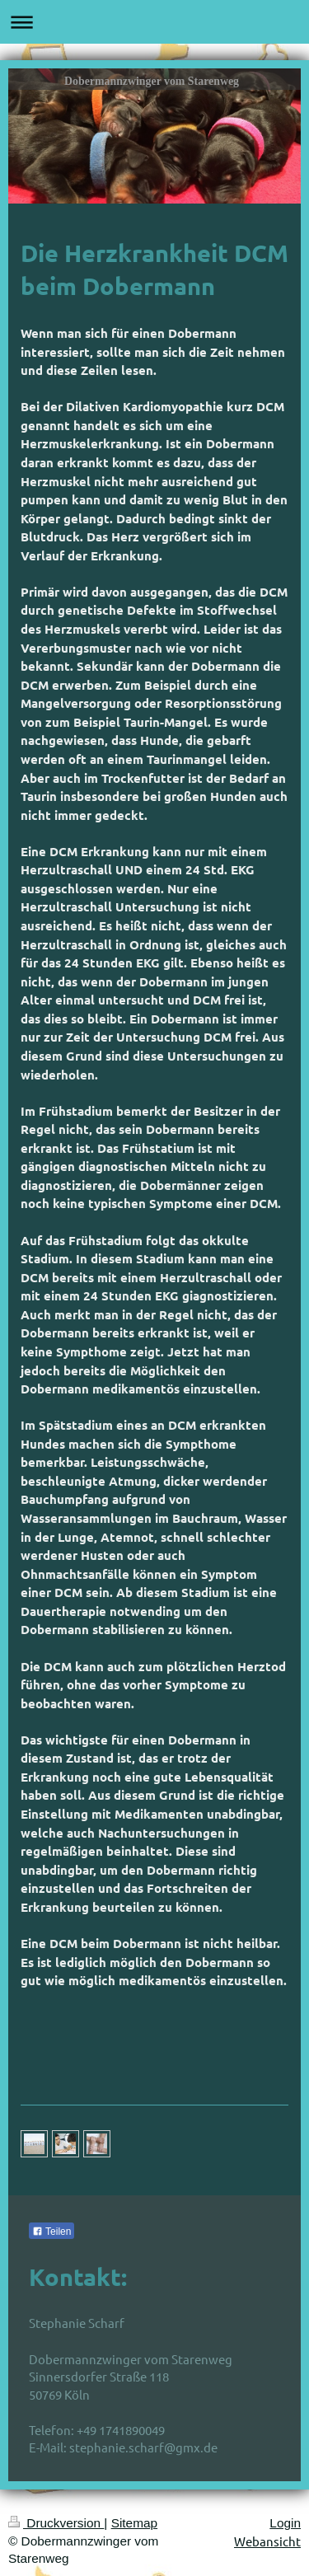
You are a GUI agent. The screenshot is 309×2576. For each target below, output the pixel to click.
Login (285, 2523)
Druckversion (56, 2523)
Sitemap (134, 2523)
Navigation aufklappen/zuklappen (154, 22)
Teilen (51, 2231)
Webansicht (267, 2541)
